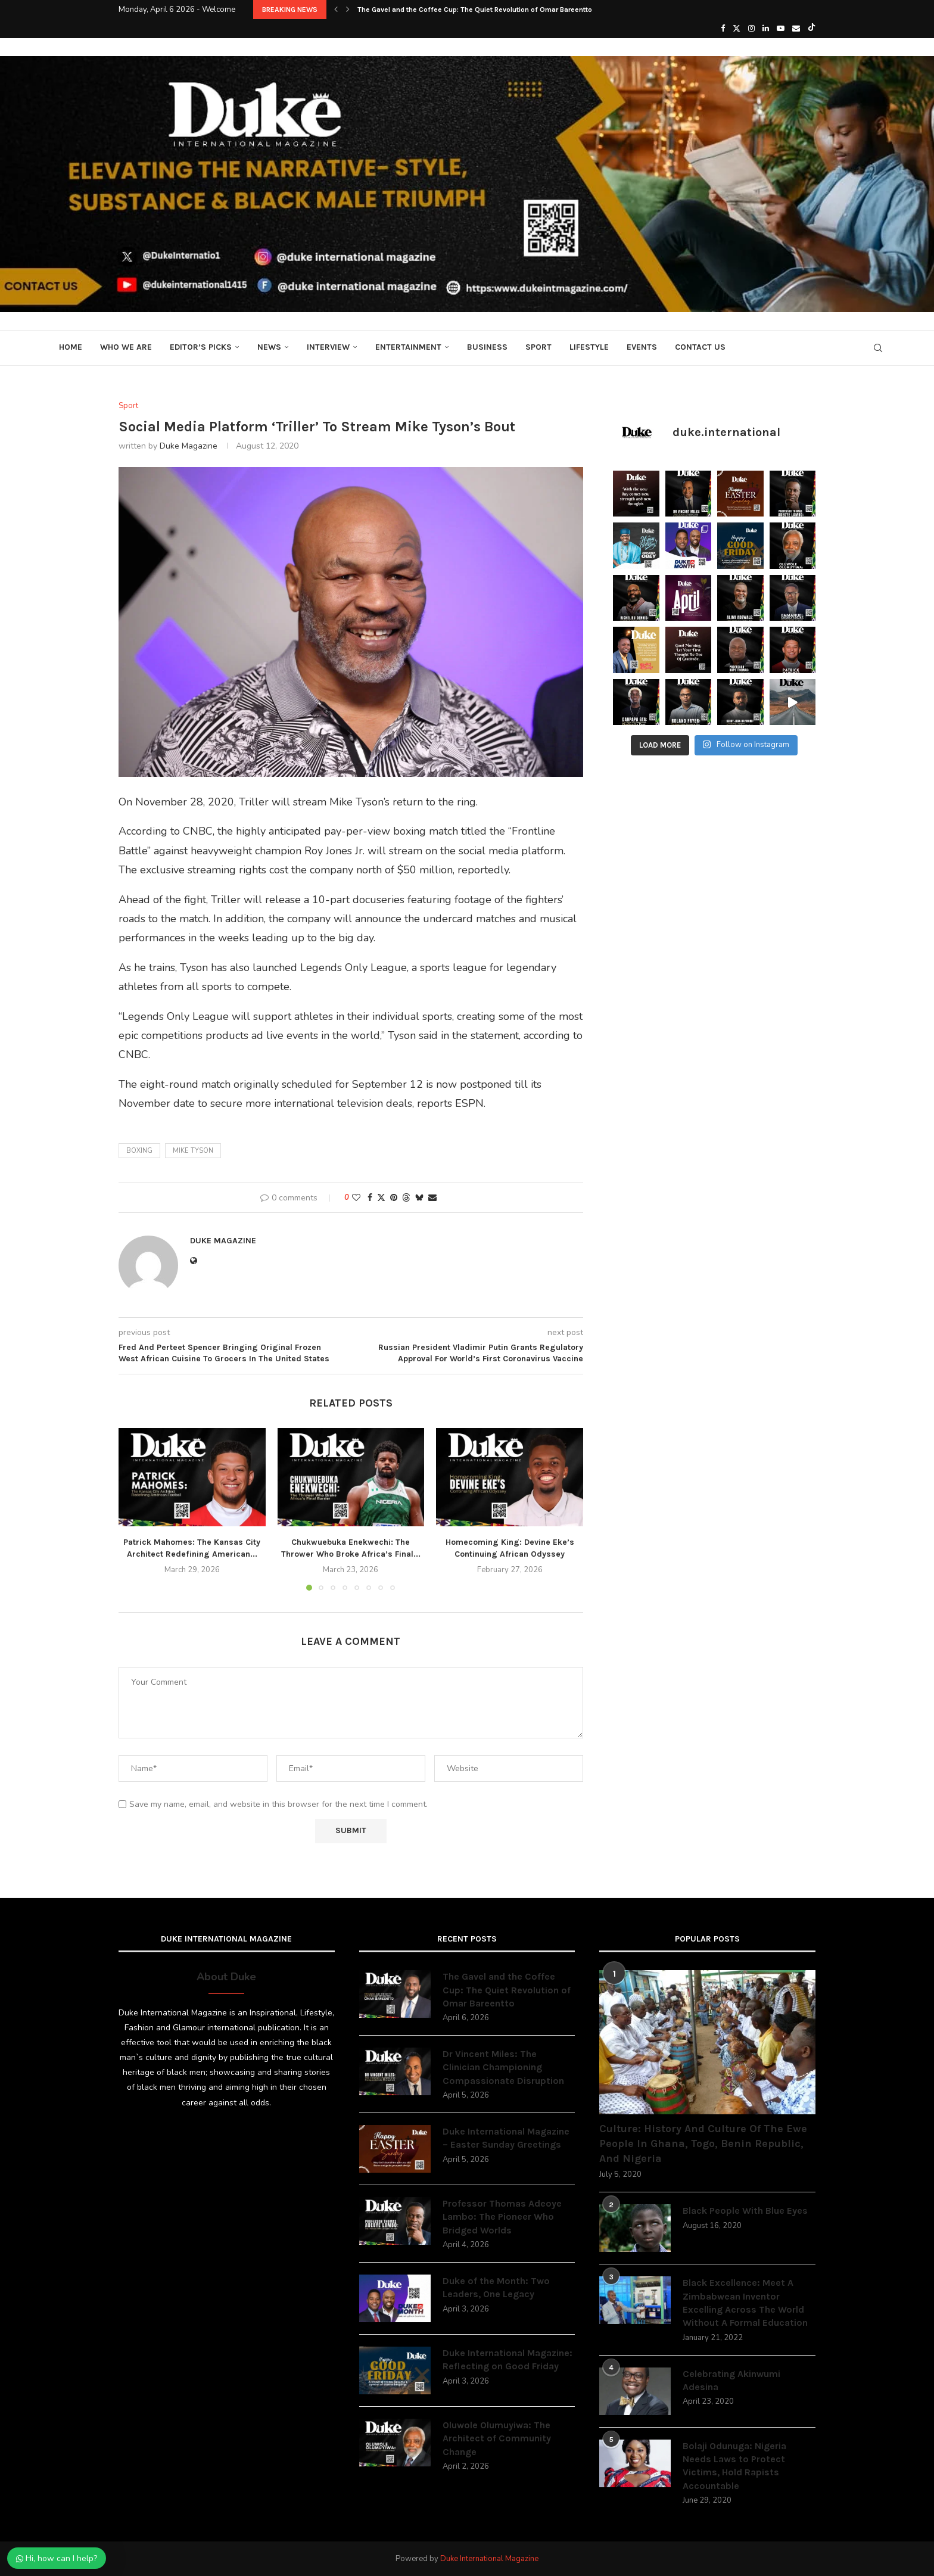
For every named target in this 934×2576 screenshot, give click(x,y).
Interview (328, 347)
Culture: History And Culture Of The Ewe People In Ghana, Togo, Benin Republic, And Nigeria (703, 2143)
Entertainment (408, 347)
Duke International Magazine (489, 2558)
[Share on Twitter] (381, 1197)
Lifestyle (589, 347)
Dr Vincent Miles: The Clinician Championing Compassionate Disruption (503, 2067)
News (269, 347)
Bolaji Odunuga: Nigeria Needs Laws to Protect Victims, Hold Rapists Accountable (734, 2465)
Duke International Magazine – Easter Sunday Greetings (506, 2138)
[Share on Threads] (406, 1197)
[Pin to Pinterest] (393, 1197)
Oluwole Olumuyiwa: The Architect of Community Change (497, 2438)
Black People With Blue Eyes (745, 2210)
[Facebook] (723, 28)
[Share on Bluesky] (419, 1197)
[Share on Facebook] (370, 1197)
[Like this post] (356, 1197)
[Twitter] (736, 28)
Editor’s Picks (201, 347)
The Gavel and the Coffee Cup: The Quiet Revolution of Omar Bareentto (474, 9)
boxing (139, 1150)
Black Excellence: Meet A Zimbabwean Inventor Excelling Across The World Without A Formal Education (745, 2302)
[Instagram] (751, 28)
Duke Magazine (188, 446)
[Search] (878, 348)
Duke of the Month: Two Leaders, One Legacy (496, 2287)
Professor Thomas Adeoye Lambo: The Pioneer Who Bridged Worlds (502, 2217)
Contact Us (700, 347)
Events (642, 347)
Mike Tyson (193, 1150)
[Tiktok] (811, 28)
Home (70, 347)
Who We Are (126, 347)
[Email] (796, 28)
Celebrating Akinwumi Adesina (731, 2380)
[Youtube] (780, 28)
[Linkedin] (765, 28)
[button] (336, 9)
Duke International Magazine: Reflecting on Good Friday (507, 2359)
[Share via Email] (432, 1197)
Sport (538, 347)
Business (487, 347)
